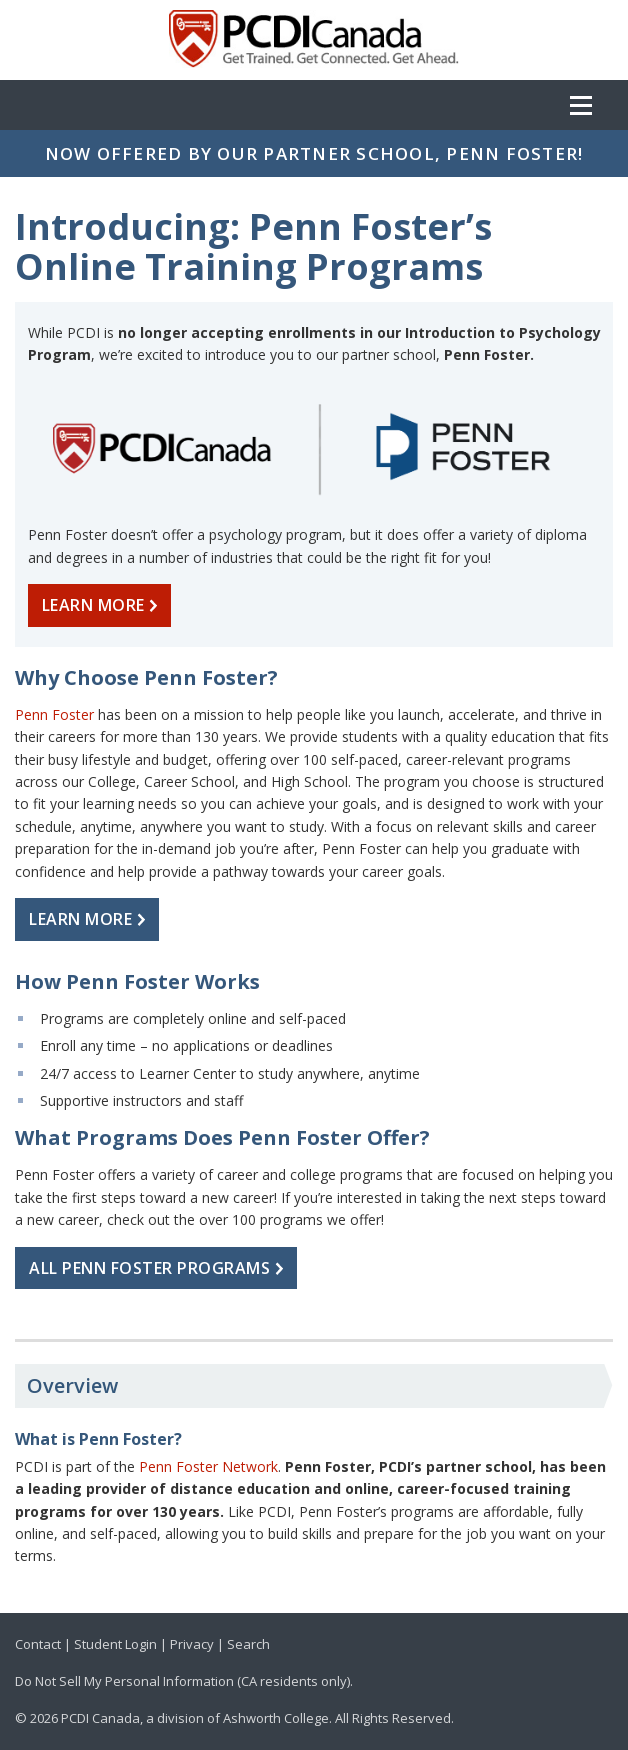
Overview (72, 1385)
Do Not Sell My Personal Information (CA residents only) (182, 1681)
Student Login (115, 1644)
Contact (38, 1644)
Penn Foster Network (208, 1466)
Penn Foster (54, 714)
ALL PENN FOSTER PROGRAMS (160, 1268)
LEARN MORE (104, 605)
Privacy (192, 1644)
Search (248, 1644)
